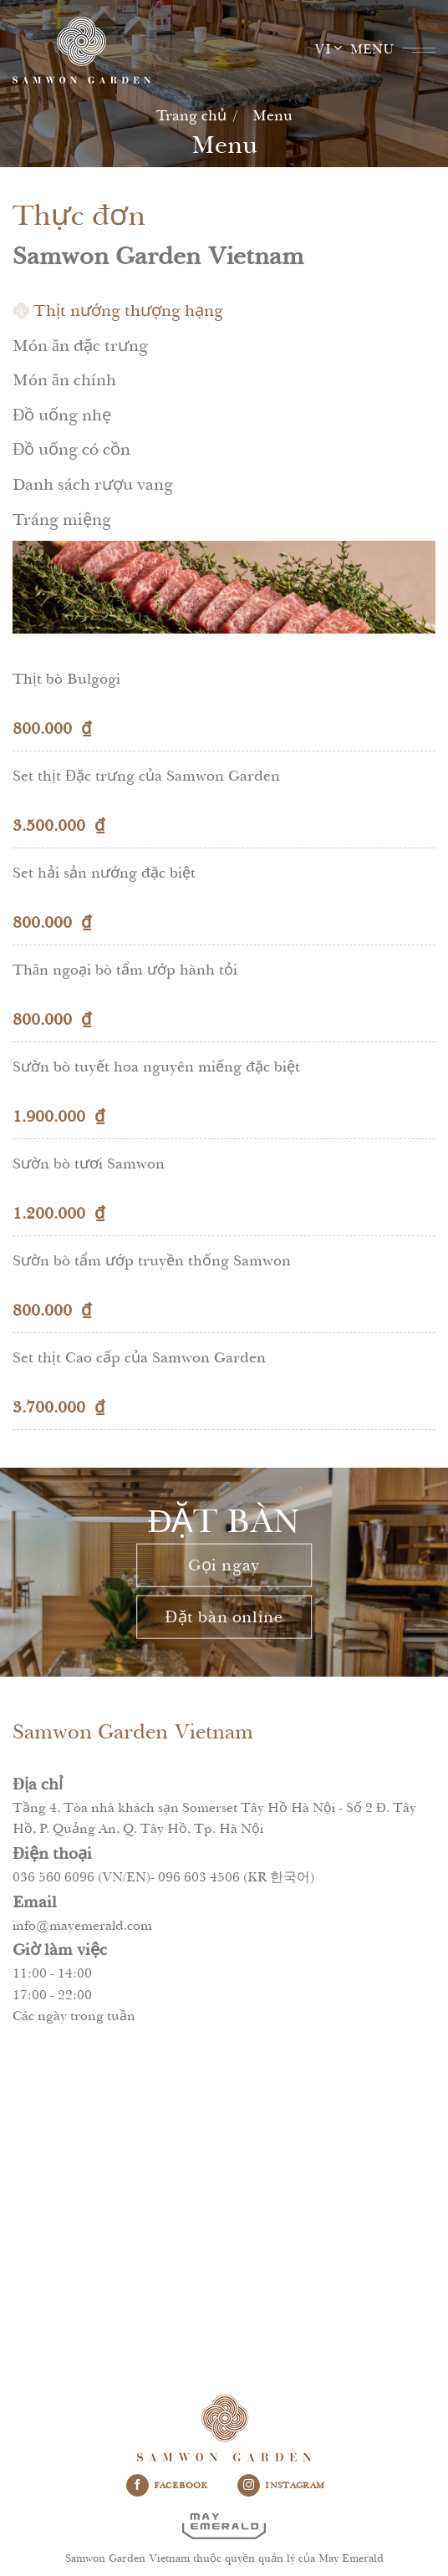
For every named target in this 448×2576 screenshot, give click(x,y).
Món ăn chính (64, 379)
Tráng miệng (62, 519)
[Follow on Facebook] (137, 2485)
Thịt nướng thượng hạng (128, 310)
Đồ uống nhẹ (62, 415)
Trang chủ (191, 115)
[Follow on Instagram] (248, 2485)
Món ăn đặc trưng (80, 345)
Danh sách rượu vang (93, 484)
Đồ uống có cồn (71, 449)
